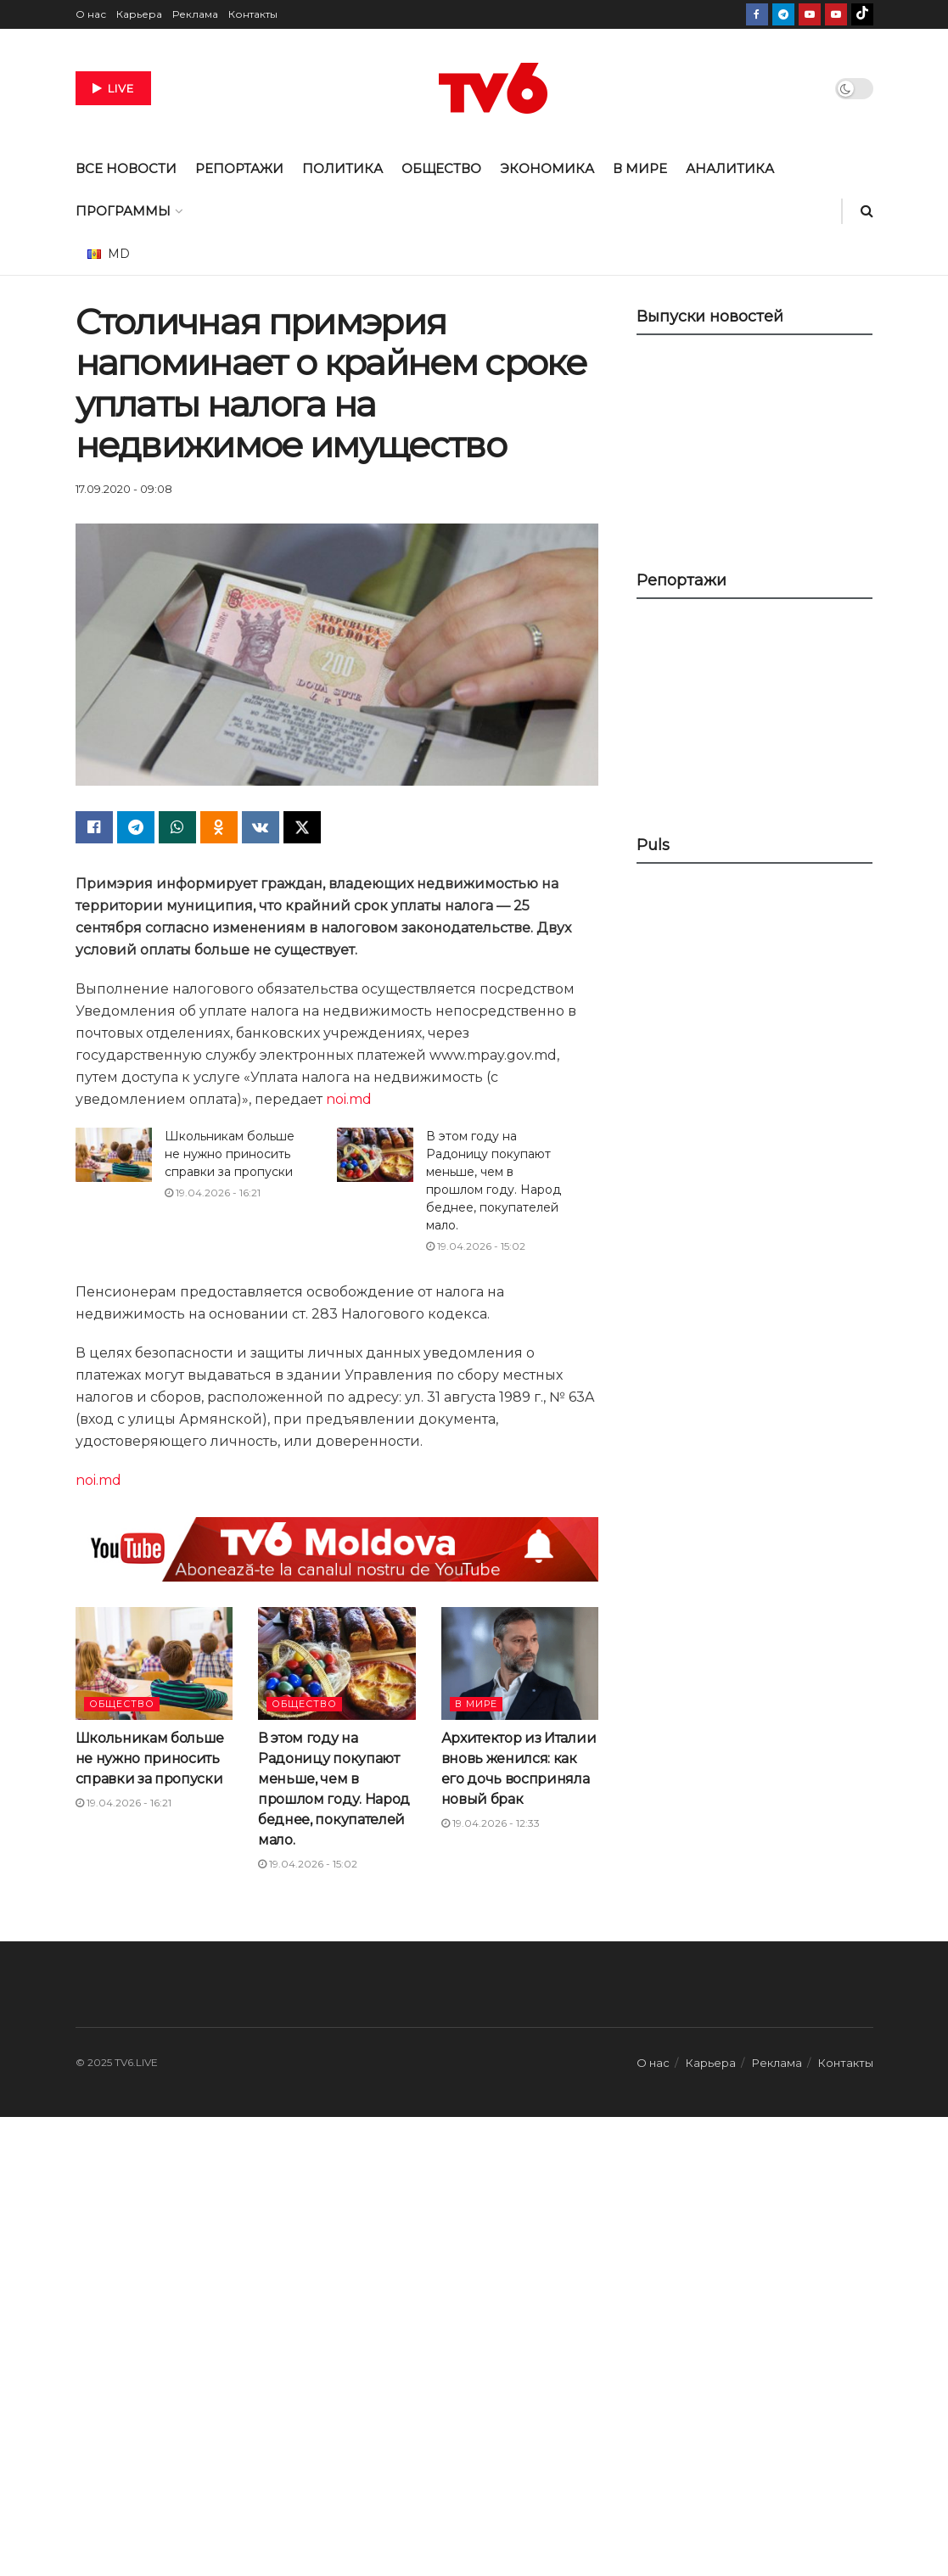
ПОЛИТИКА (342, 168)
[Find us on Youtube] (810, 14)
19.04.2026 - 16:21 (213, 1192)
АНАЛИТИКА (730, 168)
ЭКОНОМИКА (547, 168)
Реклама (195, 14)
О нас (91, 14)
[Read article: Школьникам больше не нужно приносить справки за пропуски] (114, 1155)
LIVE (113, 88)
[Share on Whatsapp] (177, 827)
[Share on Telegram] (135, 827)
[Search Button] (867, 211)
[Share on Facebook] (94, 827)
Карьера (139, 14)
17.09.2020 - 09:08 (124, 489)
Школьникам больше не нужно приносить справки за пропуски (229, 1153)
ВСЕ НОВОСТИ (126, 168)
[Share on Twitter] (302, 827)
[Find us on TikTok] (862, 14)
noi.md (349, 1099)
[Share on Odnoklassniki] (219, 827)
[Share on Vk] (260, 827)
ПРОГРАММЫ (123, 211)
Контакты (253, 14)
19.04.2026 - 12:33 (490, 1823)
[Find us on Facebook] (757, 14)
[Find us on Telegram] (783, 14)
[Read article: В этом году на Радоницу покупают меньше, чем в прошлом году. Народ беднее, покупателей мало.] (375, 1155)
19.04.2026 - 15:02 (475, 1246)
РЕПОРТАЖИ (239, 168)
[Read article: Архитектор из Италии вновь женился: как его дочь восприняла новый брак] (520, 1663)
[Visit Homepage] (493, 88)
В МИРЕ (640, 168)
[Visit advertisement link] (337, 1549)
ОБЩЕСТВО (441, 168)
